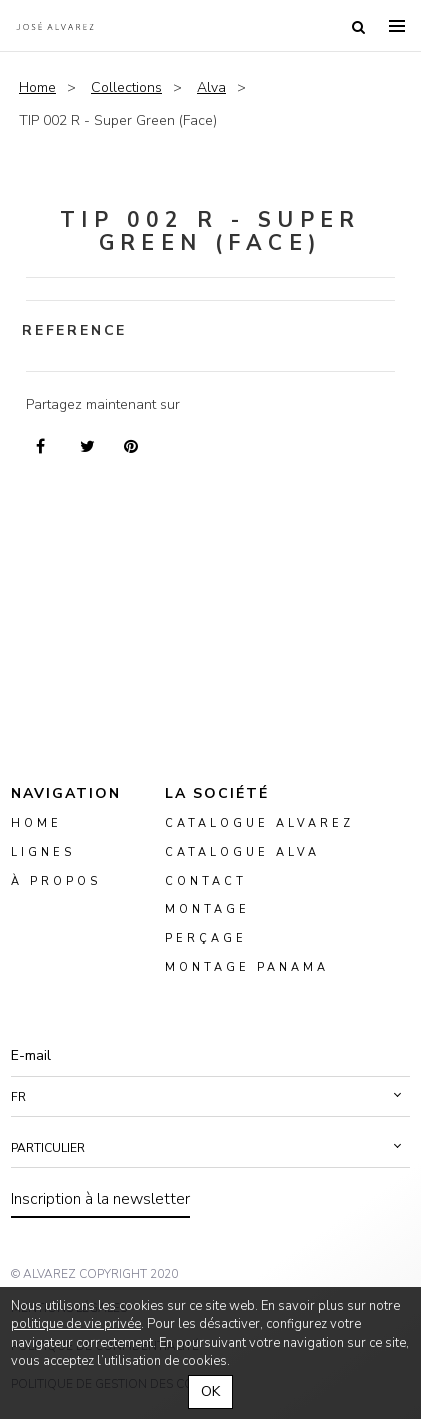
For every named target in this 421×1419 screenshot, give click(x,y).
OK (210, 1391)
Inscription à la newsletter (100, 1199)
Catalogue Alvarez (259, 823)
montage (207, 910)
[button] (210, 1097)
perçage (206, 939)
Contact (206, 881)
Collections (126, 87)
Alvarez (55, 26)
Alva (211, 87)
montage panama (247, 968)
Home (37, 87)
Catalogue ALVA (242, 852)
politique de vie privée (76, 1324)
